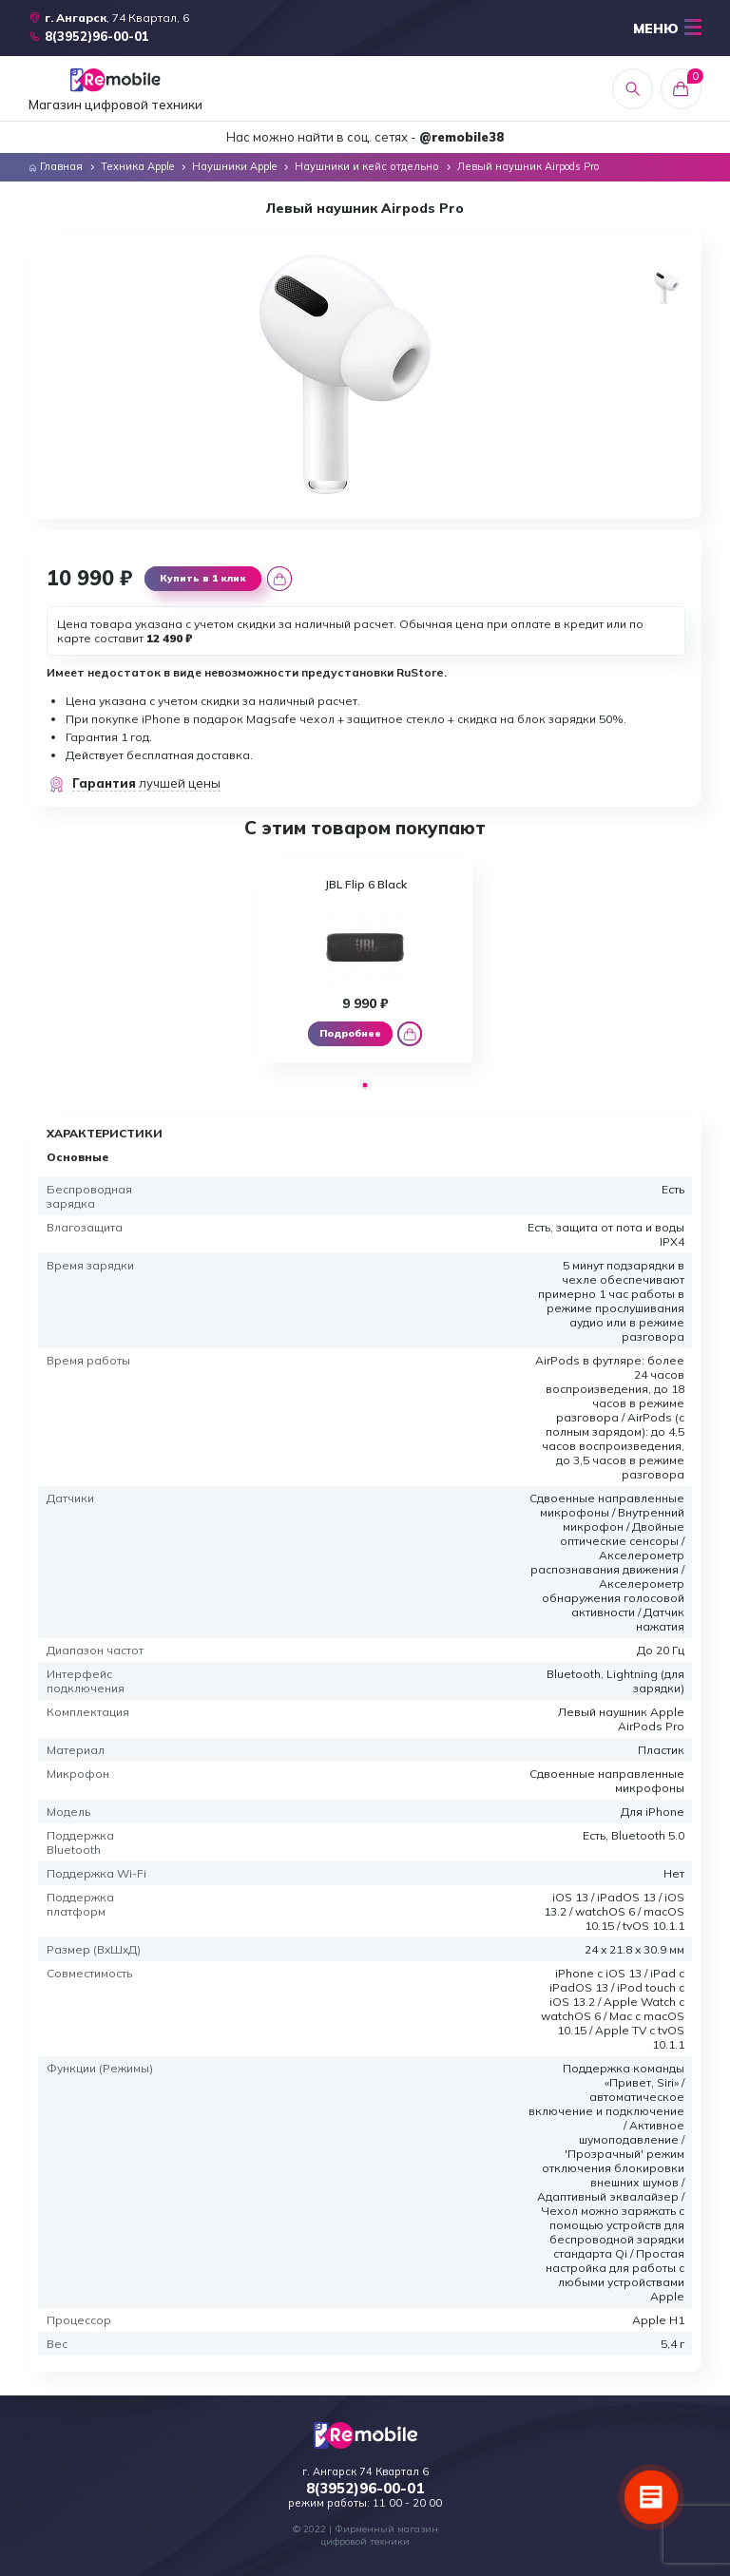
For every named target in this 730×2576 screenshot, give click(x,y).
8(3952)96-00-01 (365, 2488)
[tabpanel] (365, 960)
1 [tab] (365, 1084)
